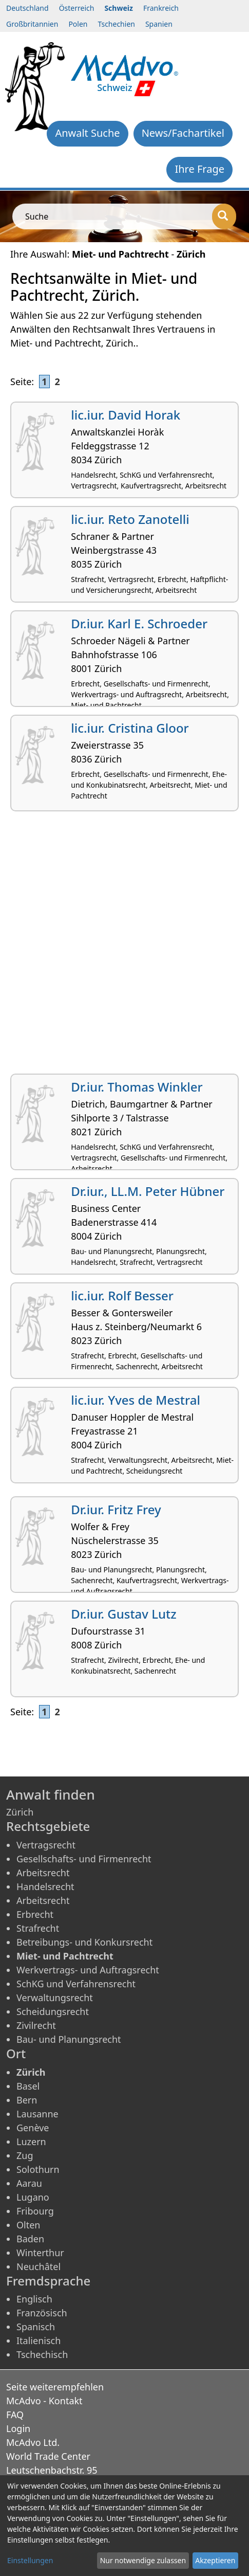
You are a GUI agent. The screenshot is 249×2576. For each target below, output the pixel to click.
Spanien (159, 24)
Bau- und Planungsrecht (68, 2039)
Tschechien (116, 24)
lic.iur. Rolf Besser (122, 1295)
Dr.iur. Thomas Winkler (137, 1086)
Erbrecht (34, 1914)
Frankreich (161, 8)
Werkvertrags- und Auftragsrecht (87, 1970)
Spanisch (35, 2326)
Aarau (29, 2183)
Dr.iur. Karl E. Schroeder (139, 623)
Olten (28, 2225)
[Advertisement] (124, 946)
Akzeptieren (215, 2560)
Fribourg (35, 2211)
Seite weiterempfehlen (55, 2387)
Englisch (34, 2299)
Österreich (76, 8)
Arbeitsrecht (42, 1872)
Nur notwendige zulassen (143, 2560)
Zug (24, 2155)
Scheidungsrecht (52, 2011)
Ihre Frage (199, 169)
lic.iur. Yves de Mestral (135, 1399)
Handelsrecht (45, 1886)
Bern (26, 2100)
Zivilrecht (36, 2025)
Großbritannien (32, 24)
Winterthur (40, 2252)
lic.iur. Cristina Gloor (130, 727)
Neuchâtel (38, 2266)
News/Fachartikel (183, 133)
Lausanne (37, 2114)
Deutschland (27, 8)
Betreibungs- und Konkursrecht (84, 1942)
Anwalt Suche (87, 133)
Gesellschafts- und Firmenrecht (83, 1859)
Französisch (41, 2313)
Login (18, 2428)
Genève (32, 2127)
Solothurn (38, 2169)
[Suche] (224, 216)
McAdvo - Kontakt (44, 2400)
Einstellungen (30, 2560)
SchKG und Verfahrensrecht (76, 1984)
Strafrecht (37, 1928)
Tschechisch (42, 2354)
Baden (30, 2239)
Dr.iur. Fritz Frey (116, 1509)
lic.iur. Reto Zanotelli (130, 519)
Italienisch (38, 2340)
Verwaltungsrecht (54, 1997)
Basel (28, 2086)
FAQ (15, 2414)
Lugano (32, 2197)
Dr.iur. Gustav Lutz (123, 1613)
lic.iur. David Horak (125, 414)
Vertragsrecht (45, 1845)
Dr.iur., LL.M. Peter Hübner (147, 1191)
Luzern (31, 2141)
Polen (77, 24)
